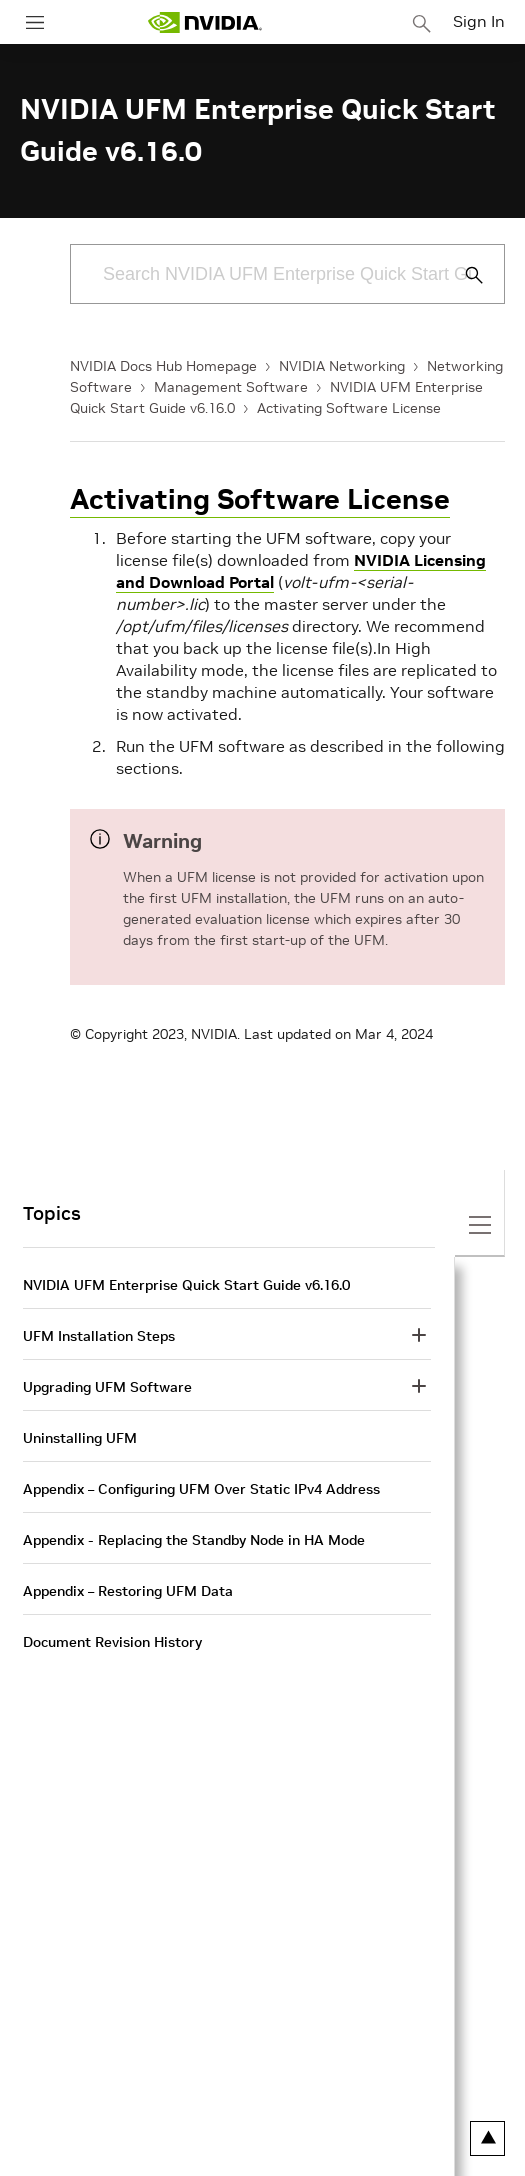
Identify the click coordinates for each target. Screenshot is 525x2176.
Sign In (479, 21)
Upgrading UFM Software (107, 1387)
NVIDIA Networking (342, 366)
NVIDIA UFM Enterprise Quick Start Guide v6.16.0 (186, 1285)
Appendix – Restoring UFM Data (128, 1591)
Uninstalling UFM (80, 1438)
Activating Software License (349, 408)
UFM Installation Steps (99, 1336)
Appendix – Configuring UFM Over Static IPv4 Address (201, 1489)
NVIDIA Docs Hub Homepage (163, 366)
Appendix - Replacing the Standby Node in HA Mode (194, 1540)
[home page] (205, 22)
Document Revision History (112, 1642)
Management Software (231, 387)
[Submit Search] (463, 275)
